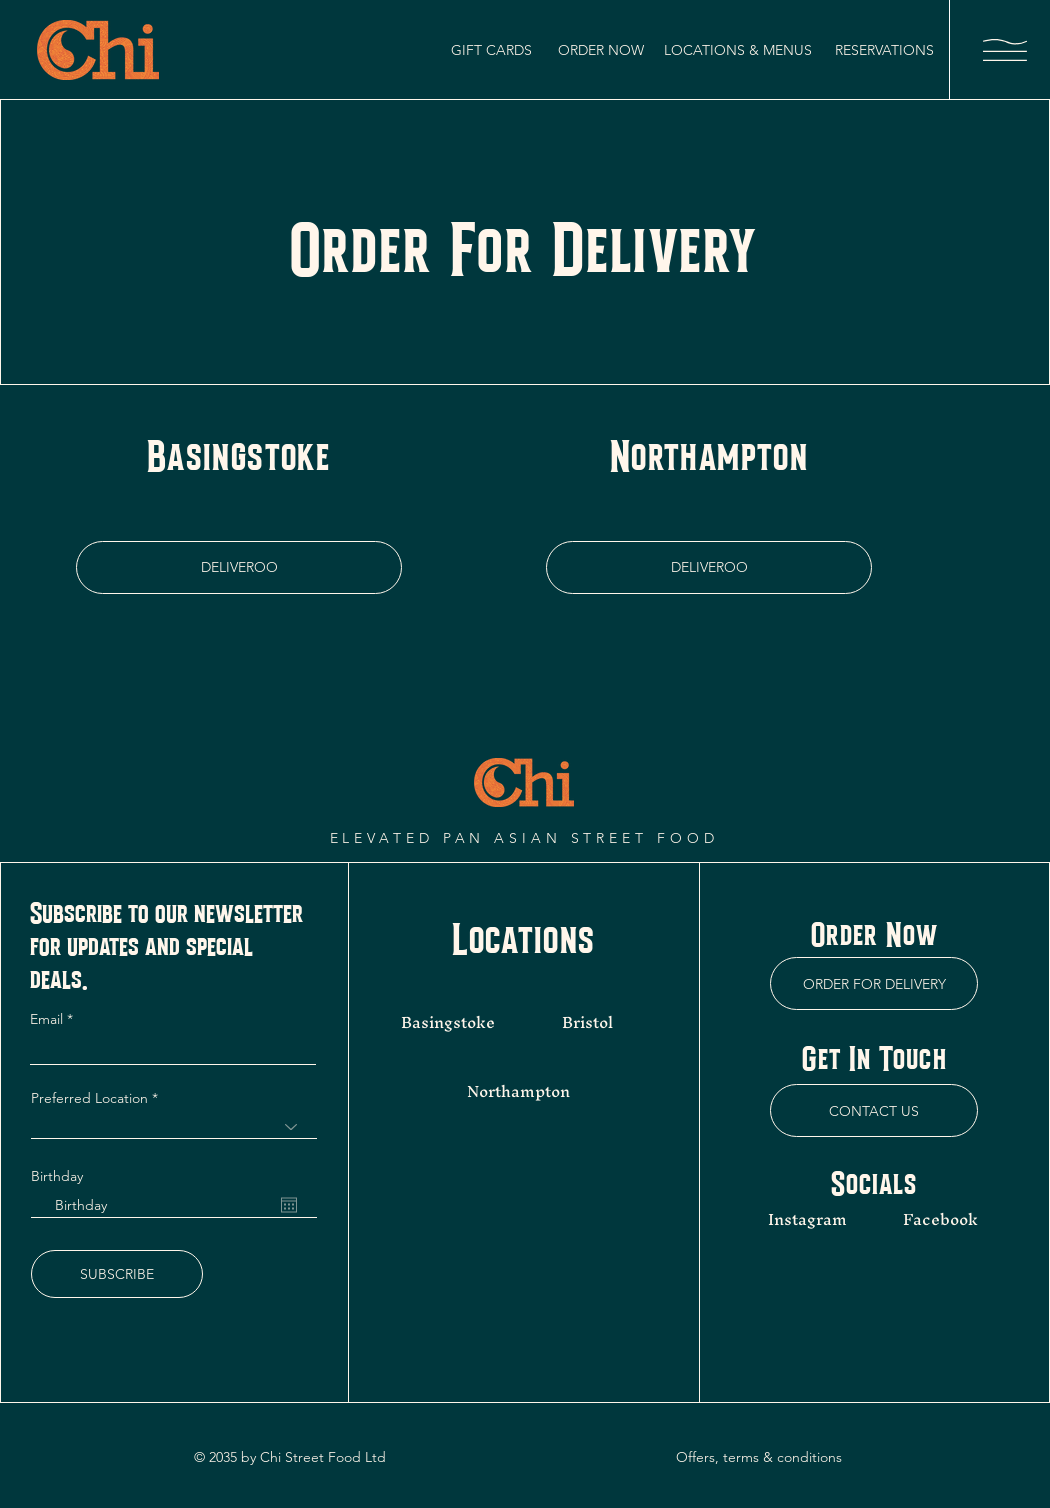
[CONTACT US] (874, 1110)
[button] (1005, 50)
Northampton (518, 1091)
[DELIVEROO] (239, 567)
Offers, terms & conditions (759, 1457)
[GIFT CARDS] (491, 50)
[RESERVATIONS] (884, 50)
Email (48, 1019)
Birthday (57, 1176)
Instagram (807, 1219)
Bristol (589, 1022)
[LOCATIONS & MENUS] (738, 50)
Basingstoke (448, 1022)
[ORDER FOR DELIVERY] (874, 983)
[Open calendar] (289, 1205)
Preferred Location (89, 1098)
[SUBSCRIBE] (117, 1274)
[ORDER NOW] (600, 50)
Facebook (940, 1219)
